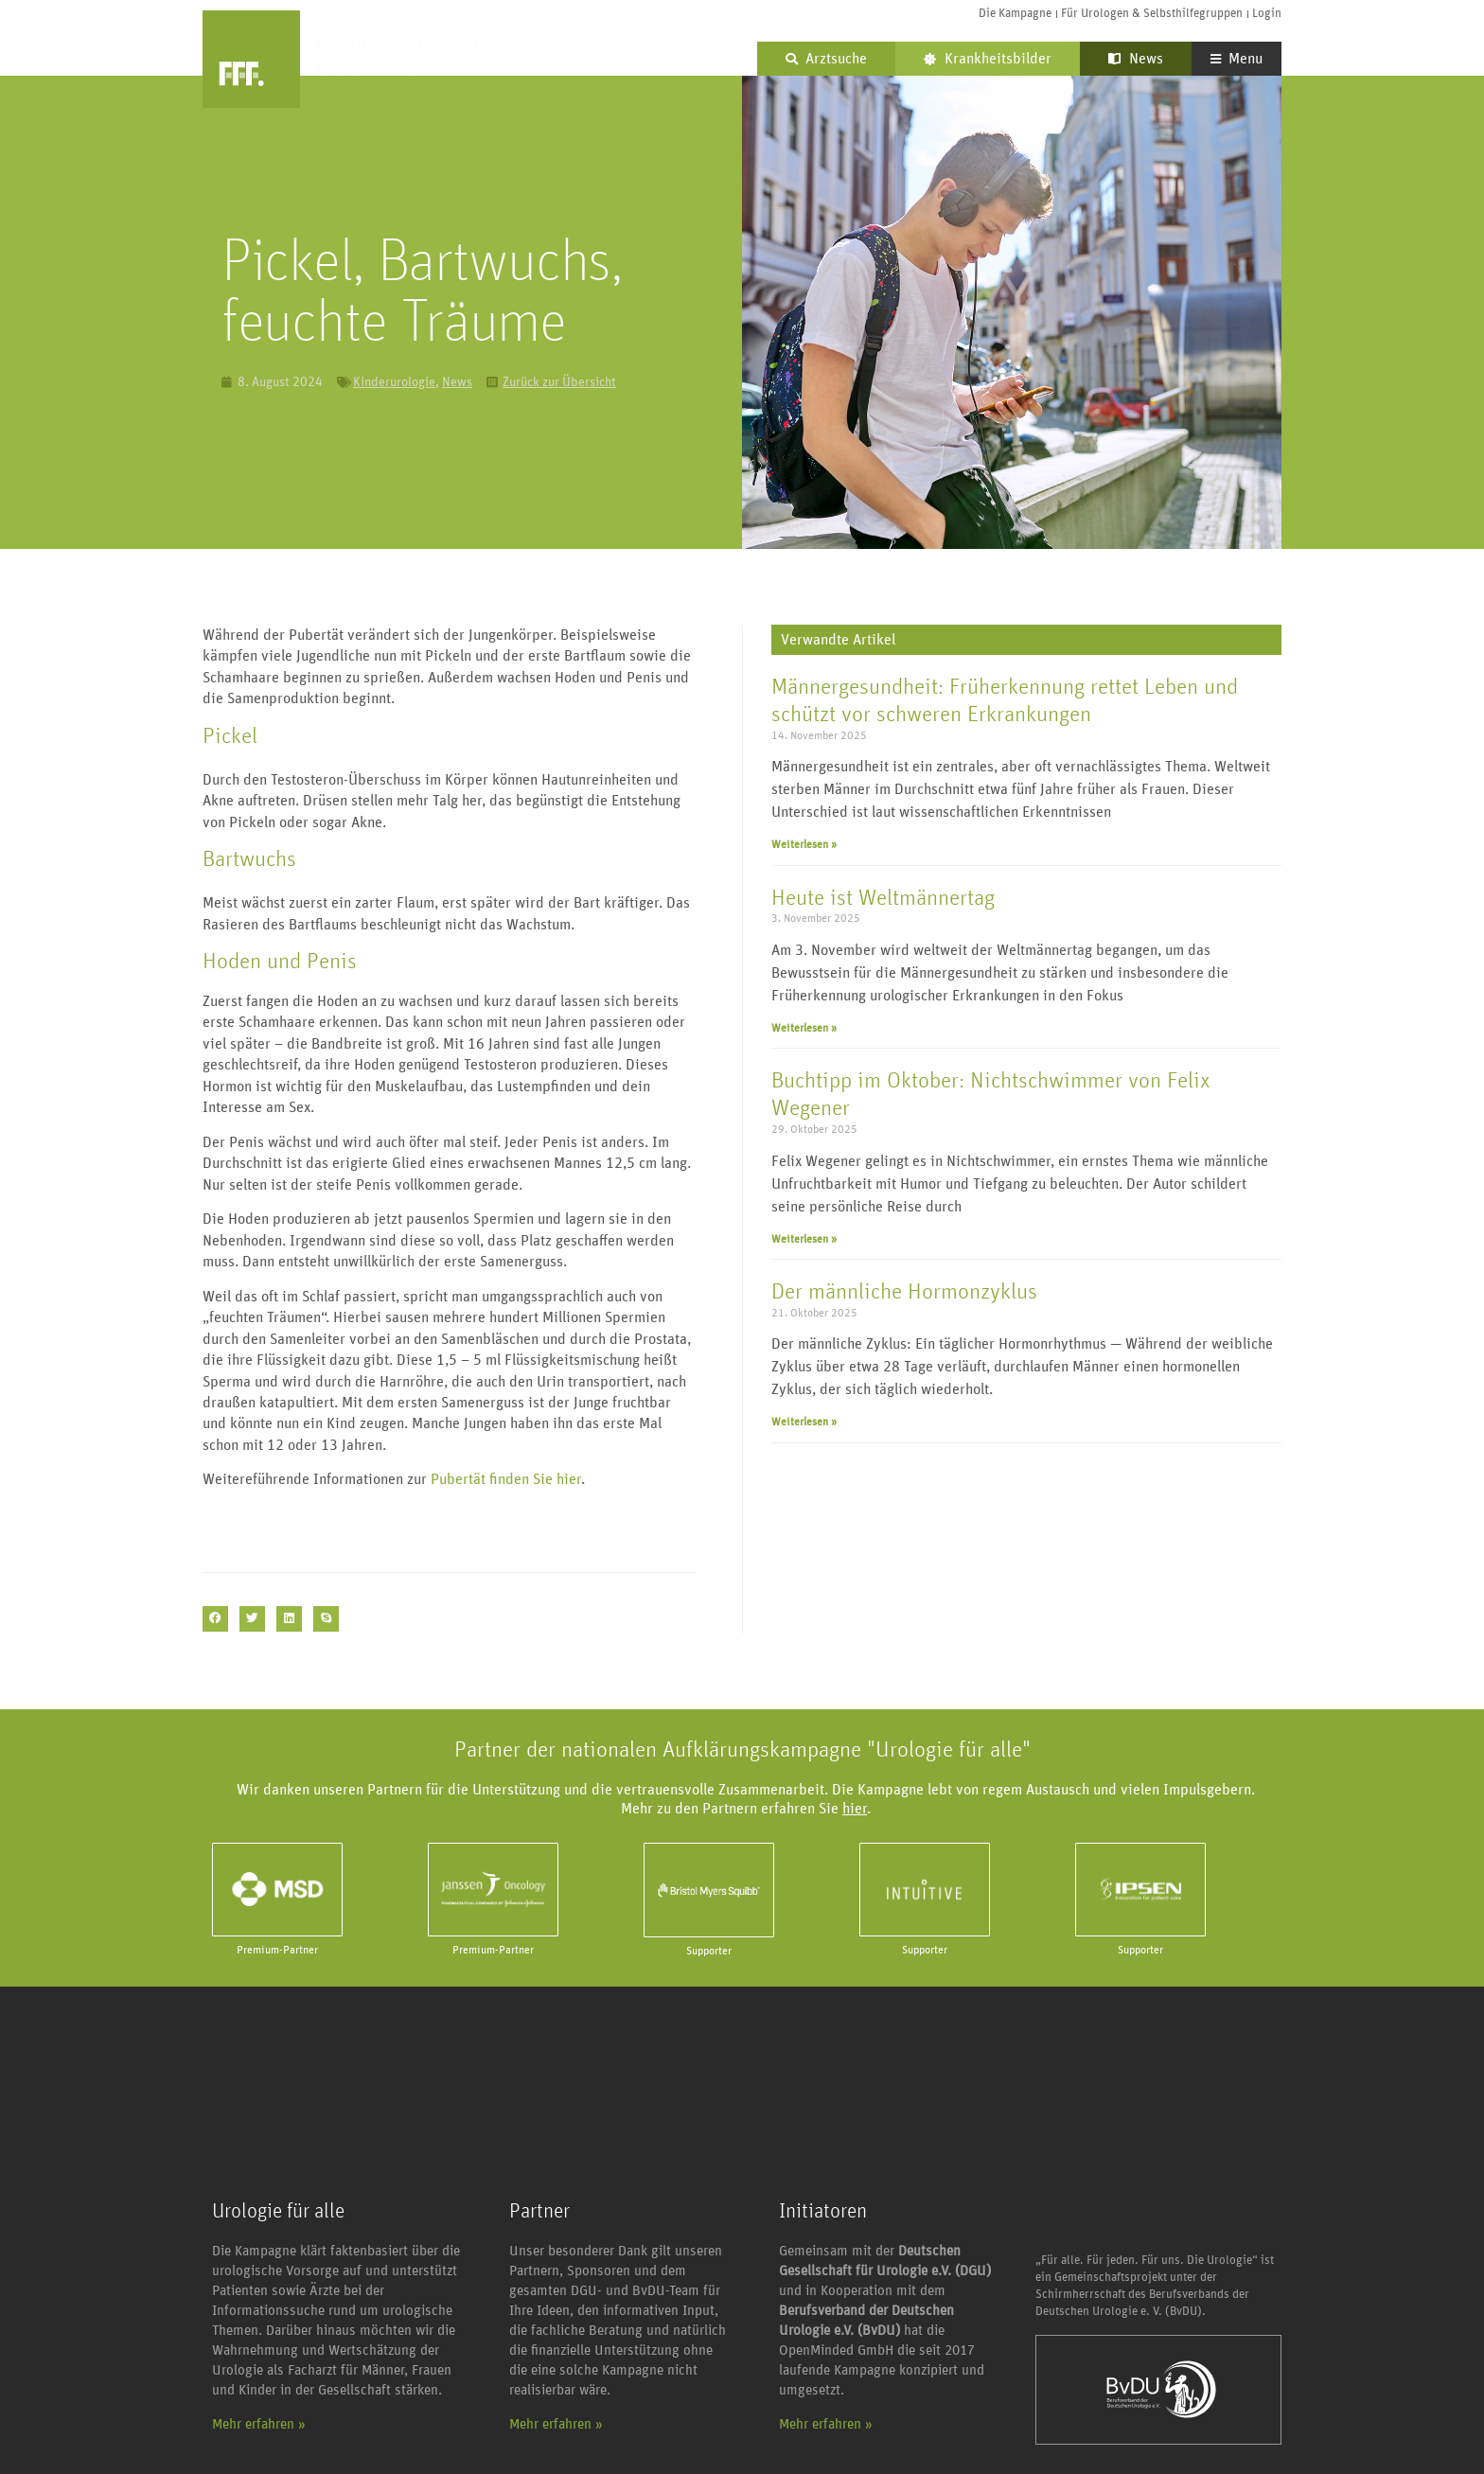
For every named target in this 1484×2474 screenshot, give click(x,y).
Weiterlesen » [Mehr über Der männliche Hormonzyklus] (804, 1421)
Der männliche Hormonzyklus (904, 1292)
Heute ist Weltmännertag (883, 898)
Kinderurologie (394, 382)
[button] (215, 1619)
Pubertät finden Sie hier (506, 1479)
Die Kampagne (1015, 14)
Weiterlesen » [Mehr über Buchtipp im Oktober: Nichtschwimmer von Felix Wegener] (804, 1239)
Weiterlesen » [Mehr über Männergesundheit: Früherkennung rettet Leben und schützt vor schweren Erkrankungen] (804, 844)
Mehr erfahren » (259, 2424)
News (1135, 58)
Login (1266, 14)
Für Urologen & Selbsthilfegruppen (1152, 14)
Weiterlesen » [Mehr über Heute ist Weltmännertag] (804, 1028)
